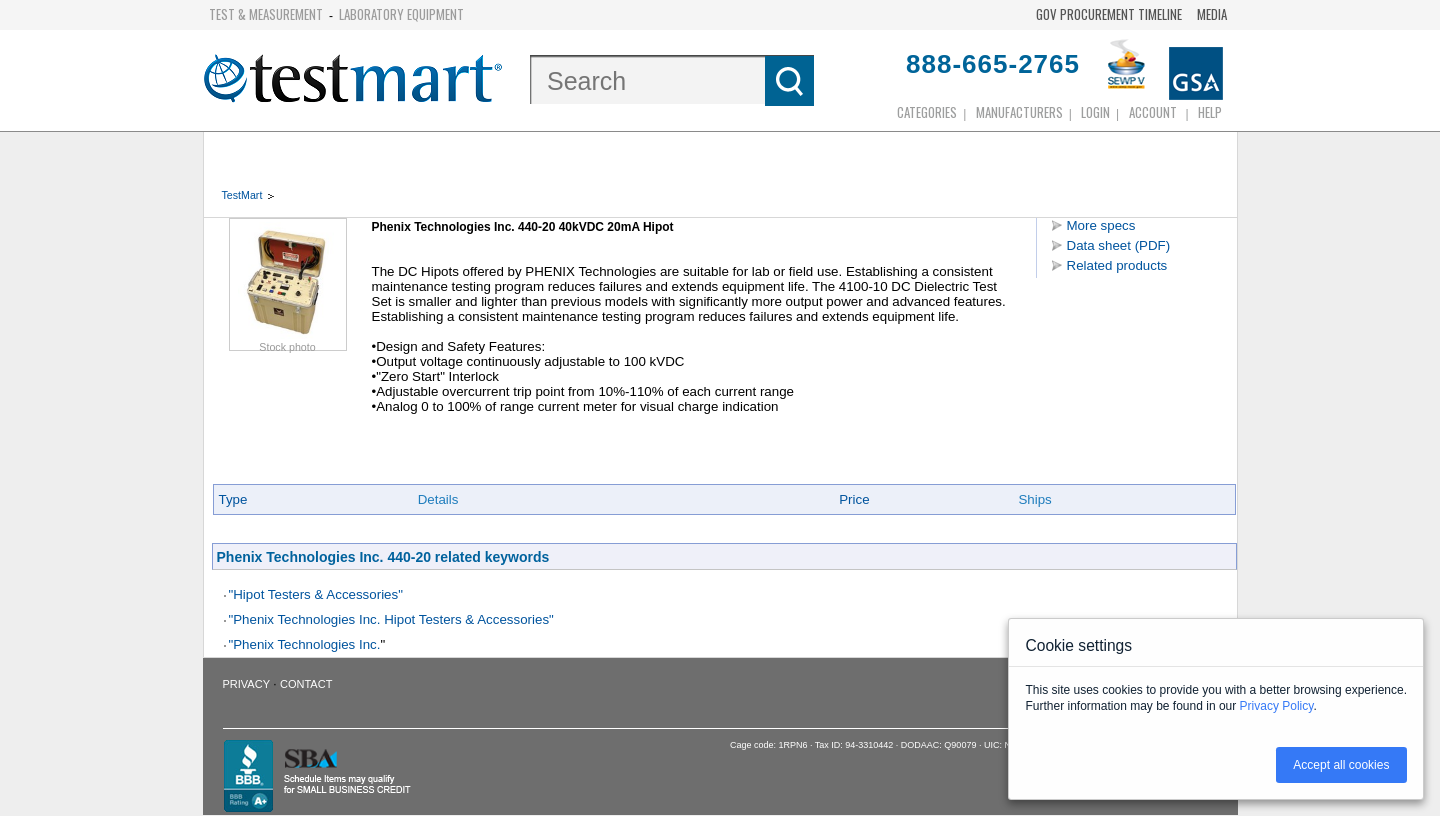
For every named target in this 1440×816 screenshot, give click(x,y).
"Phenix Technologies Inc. (305, 644)
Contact (306, 684)
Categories (927, 112)
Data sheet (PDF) (1119, 245)
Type (233, 499)
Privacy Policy (1277, 706)
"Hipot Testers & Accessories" (316, 594)
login (1095, 112)
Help (1210, 112)
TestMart (242, 195)
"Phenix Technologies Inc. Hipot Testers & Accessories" (391, 619)
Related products (1117, 265)
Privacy (246, 684)
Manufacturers (1019, 112)
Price (854, 499)
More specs (1101, 225)
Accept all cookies (1341, 765)
